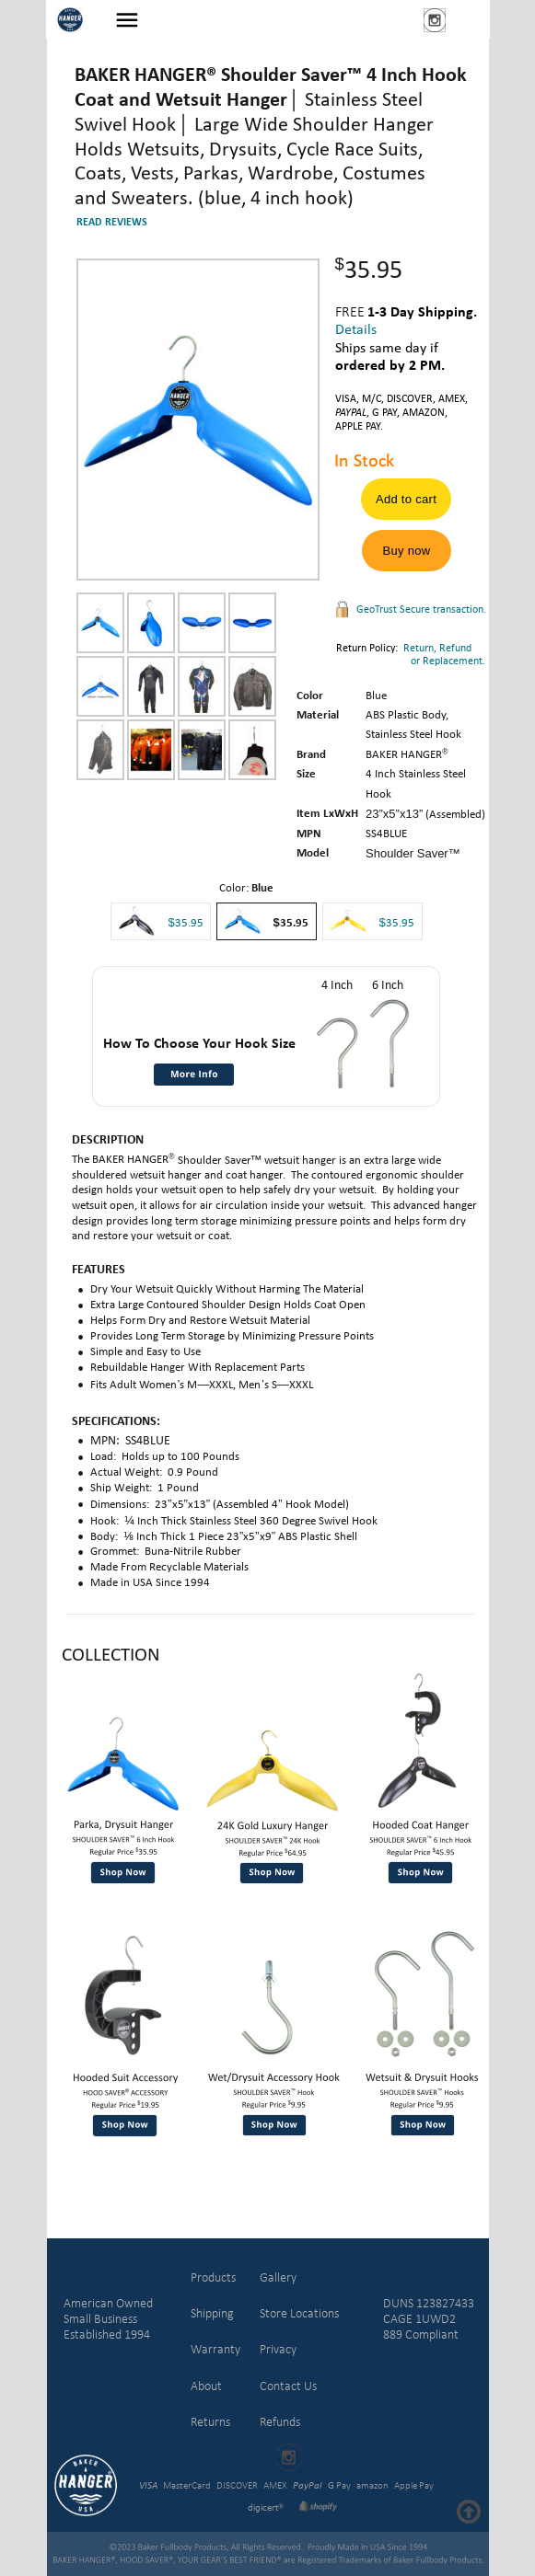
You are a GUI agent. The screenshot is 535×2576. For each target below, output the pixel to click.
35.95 (400, 923)
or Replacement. (410, 661)
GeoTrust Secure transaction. (421, 609)
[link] (375, 2417)
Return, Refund (437, 648)
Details (356, 330)
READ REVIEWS (111, 222)
